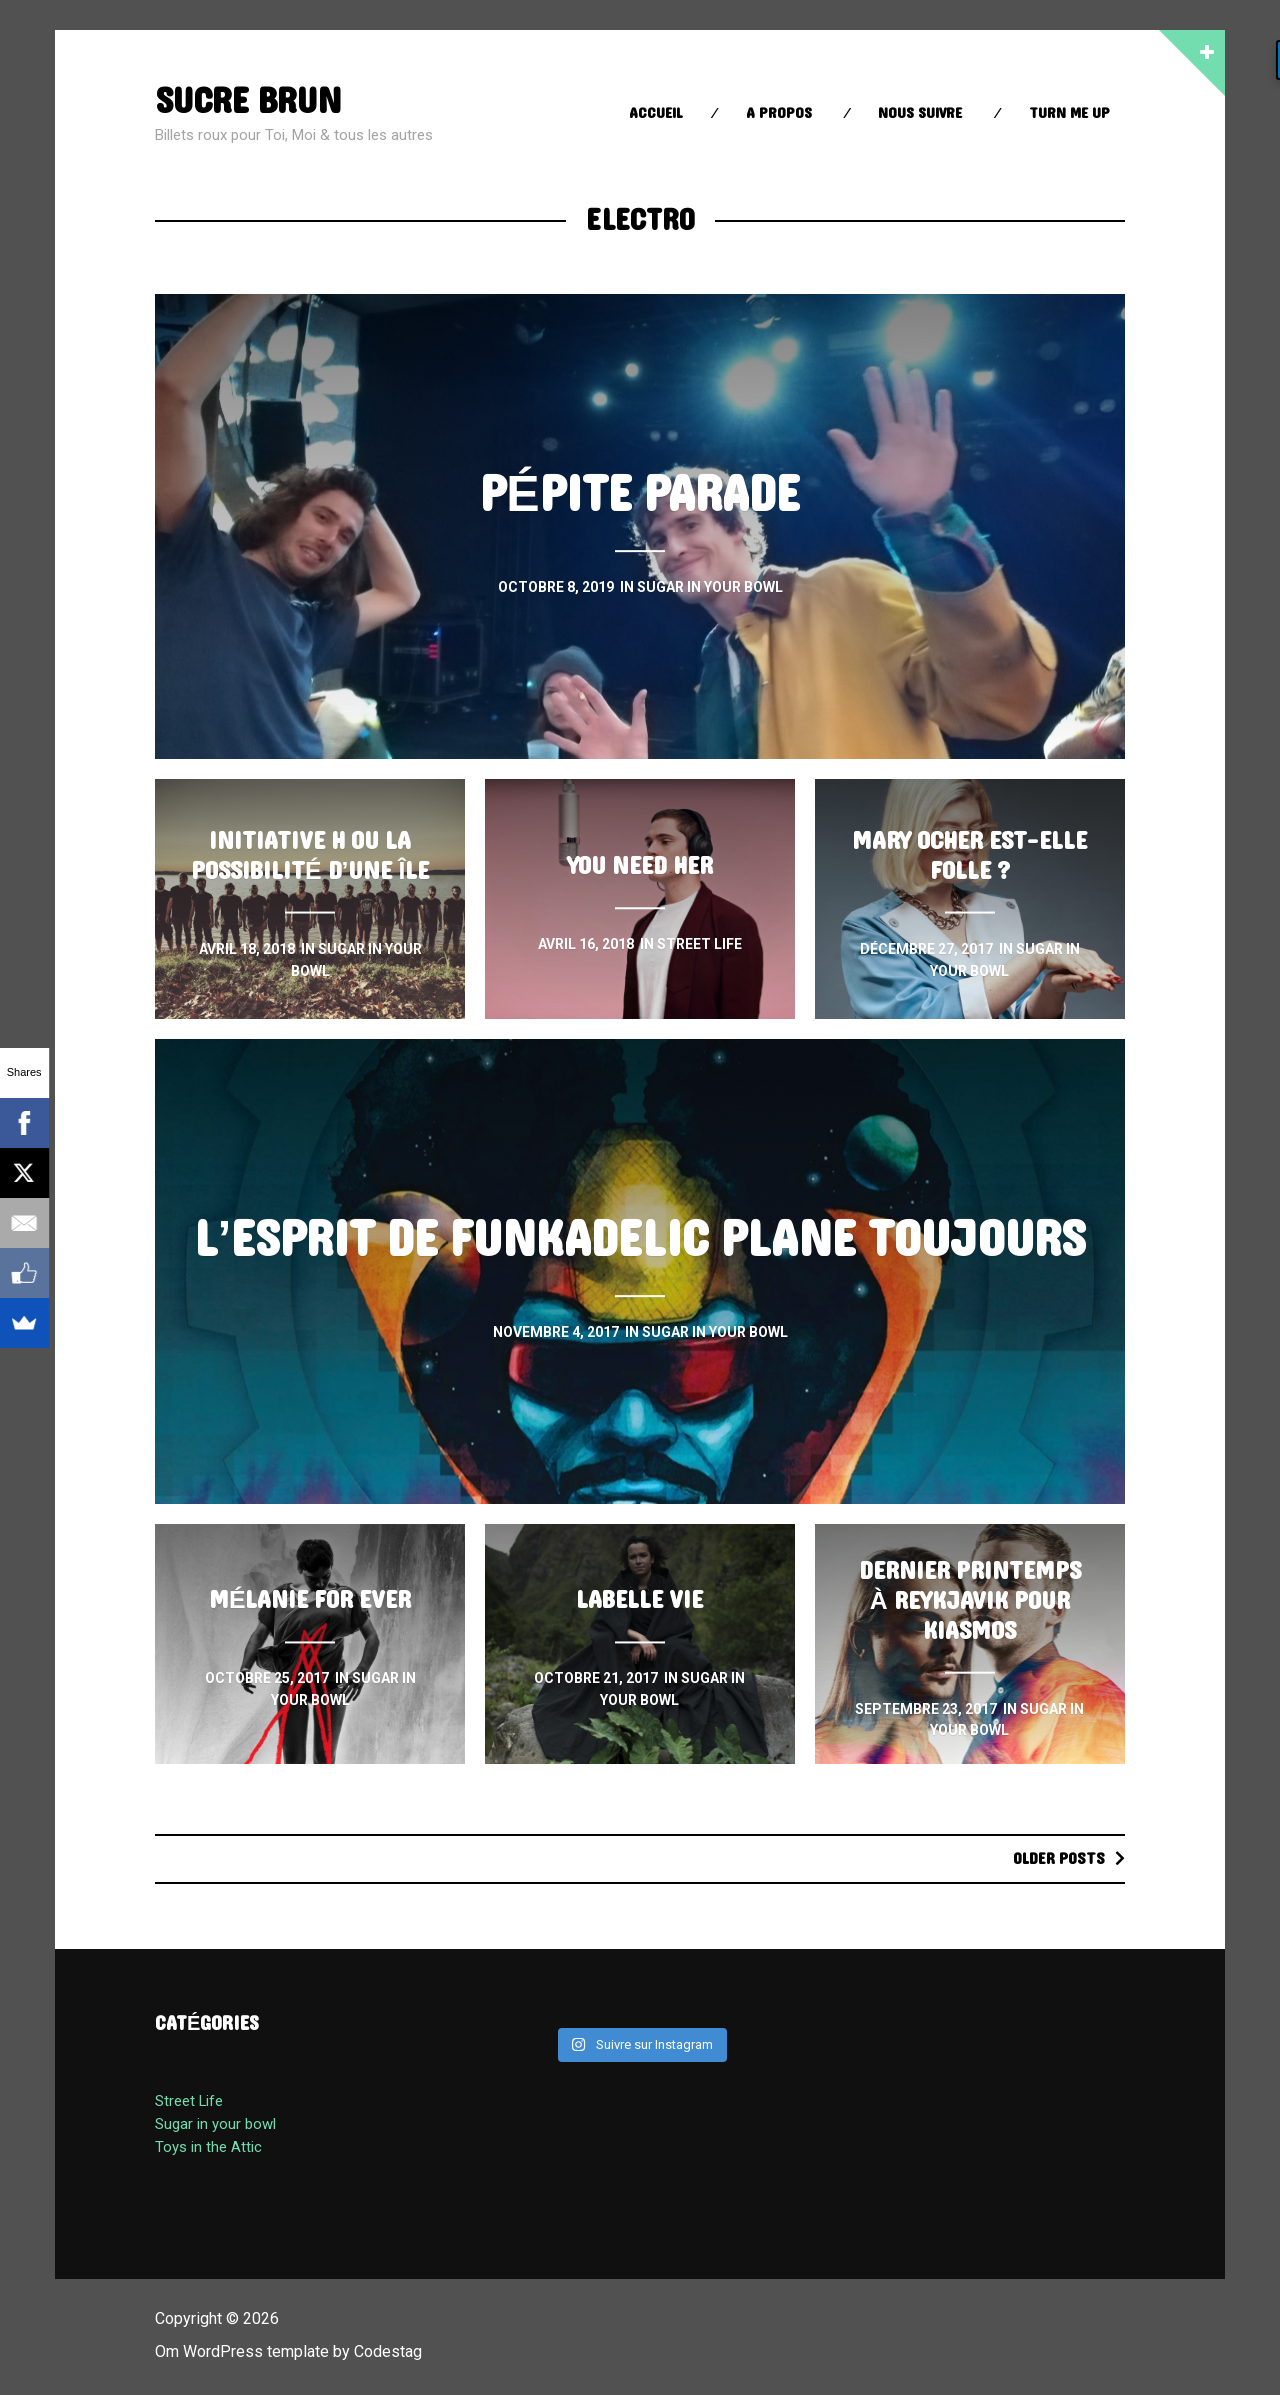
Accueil (656, 113)
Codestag (388, 2351)
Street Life (189, 2101)
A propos (779, 113)
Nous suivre (920, 113)
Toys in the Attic (208, 2147)
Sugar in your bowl (215, 2124)
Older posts (1059, 1858)
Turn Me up (1069, 113)
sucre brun (248, 101)
